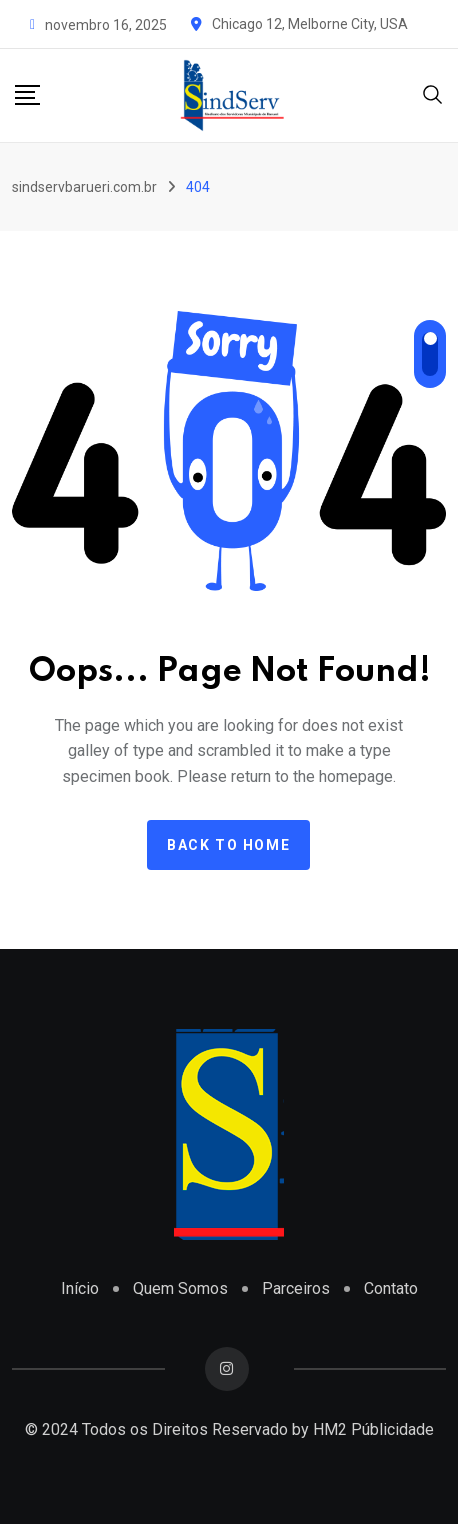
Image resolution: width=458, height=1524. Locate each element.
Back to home (228, 845)
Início (80, 1288)
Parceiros (296, 1288)
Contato (391, 1288)
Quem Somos (180, 1288)
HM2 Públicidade (373, 1429)
